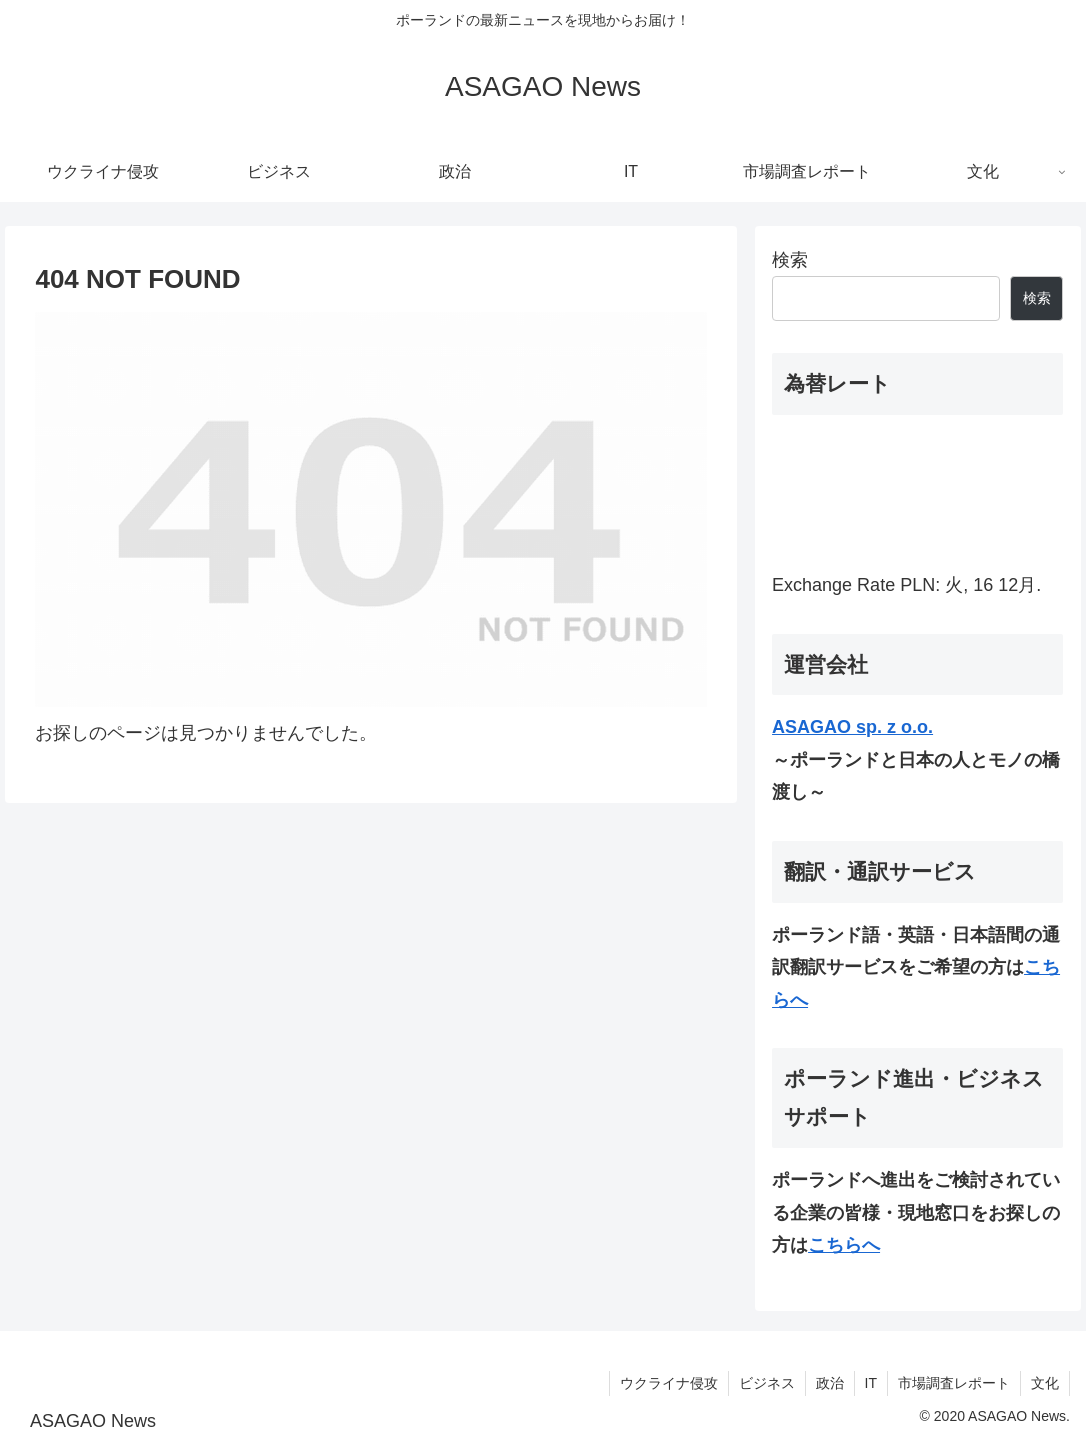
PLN (917, 585)
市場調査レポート (954, 1383)
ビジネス (767, 1383)
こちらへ (844, 1245)
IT (871, 1383)
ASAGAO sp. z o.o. (852, 727)
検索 (790, 260)
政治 (830, 1383)
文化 (1045, 1383)
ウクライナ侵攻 (669, 1383)
